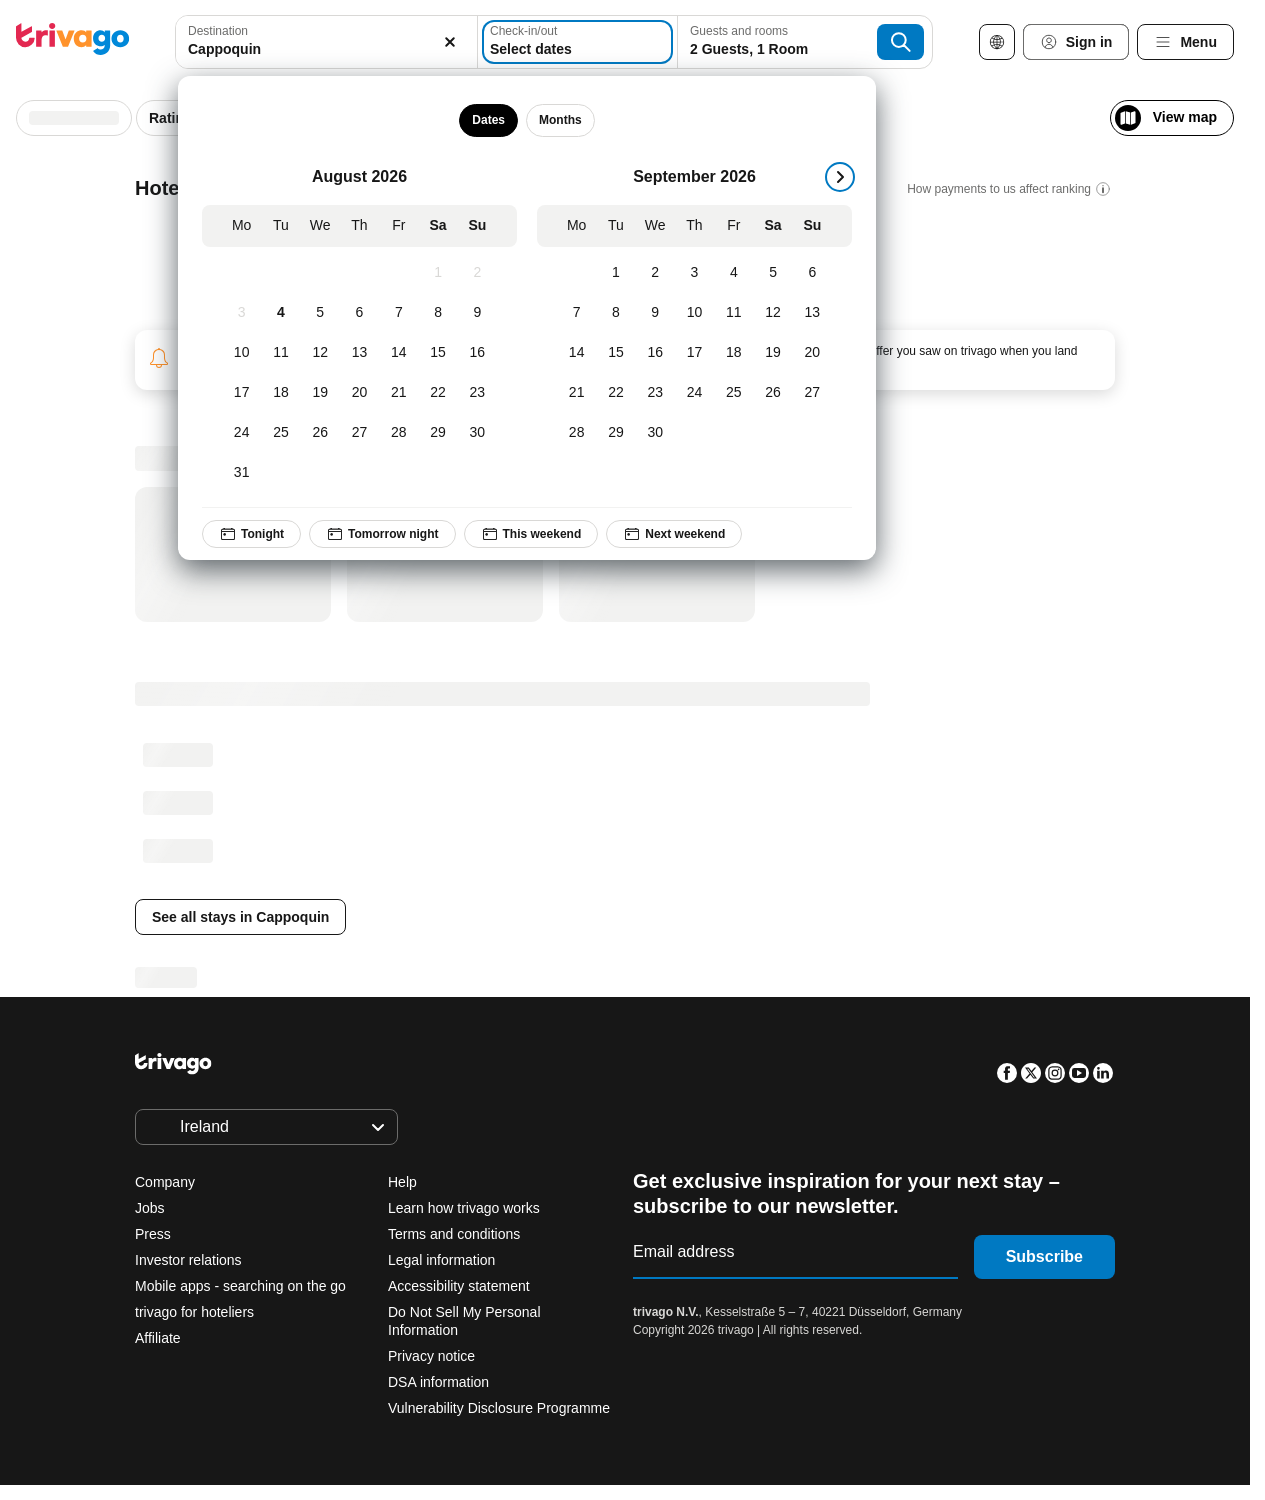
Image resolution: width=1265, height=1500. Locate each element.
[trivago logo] (73, 42)
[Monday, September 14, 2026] (576, 353)
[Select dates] (577, 42)
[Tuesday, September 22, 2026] (616, 393)
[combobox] (326, 42)
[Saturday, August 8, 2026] (438, 313)
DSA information (438, 1382)
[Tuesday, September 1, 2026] (616, 273)
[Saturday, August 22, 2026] (438, 393)
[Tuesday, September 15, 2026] (616, 353)
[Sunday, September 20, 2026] (812, 353)
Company (165, 1182)
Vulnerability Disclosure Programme (499, 1408)
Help (402, 1182)
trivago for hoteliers (194, 1312)
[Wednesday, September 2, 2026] (655, 273)
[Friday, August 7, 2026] (399, 313)
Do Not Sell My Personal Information (464, 1321)
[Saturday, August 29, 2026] (438, 433)
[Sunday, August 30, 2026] (477, 433)
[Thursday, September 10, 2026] (694, 313)
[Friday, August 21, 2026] (399, 393)
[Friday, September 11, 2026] (734, 313)
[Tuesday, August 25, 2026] (281, 433)
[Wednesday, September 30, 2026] (655, 433)
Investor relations (188, 1260)
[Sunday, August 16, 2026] (477, 353)
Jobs (150, 1208)
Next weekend (675, 534)
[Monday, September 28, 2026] (576, 433)
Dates (489, 120)
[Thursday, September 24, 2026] (694, 393)
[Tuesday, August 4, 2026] (281, 313)
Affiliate (158, 1338)
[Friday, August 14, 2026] (399, 353)
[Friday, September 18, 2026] (734, 353)
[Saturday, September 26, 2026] (773, 393)
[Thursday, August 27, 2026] (359, 433)
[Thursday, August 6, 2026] (359, 313)
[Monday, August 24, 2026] (241, 433)
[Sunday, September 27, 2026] (812, 393)
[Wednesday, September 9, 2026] (655, 313)
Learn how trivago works (464, 1208)
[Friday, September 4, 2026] (734, 273)
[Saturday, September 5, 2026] (773, 273)
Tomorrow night (382, 534)
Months (560, 120)
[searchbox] (326, 49)
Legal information (441, 1260)
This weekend (531, 534)
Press (153, 1234)
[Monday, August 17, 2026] (241, 393)
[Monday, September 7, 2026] (576, 313)
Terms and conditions (454, 1234)
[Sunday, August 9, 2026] (477, 313)
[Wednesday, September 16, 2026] (655, 353)
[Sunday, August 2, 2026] (477, 273)
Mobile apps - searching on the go (240, 1286)
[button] (326, 42)
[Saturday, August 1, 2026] (438, 273)
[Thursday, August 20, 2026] (359, 393)
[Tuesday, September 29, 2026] (616, 433)
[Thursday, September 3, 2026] (694, 273)
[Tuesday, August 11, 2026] (281, 353)
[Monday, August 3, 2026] (241, 313)
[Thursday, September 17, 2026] (694, 353)
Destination (218, 31)
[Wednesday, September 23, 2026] (655, 393)
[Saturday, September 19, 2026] (773, 353)
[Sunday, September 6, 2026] (812, 273)
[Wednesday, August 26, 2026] (320, 433)
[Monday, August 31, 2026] (241, 473)
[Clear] (451, 42)
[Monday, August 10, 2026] (241, 353)
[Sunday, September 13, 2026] (812, 313)
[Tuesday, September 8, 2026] (616, 313)
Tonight (251, 534)
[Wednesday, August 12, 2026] (320, 353)
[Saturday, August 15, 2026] (438, 353)
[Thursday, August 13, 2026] (359, 353)
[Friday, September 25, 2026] (734, 393)
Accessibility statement (459, 1286)
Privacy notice (431, 1356)
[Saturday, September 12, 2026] (773, 313)
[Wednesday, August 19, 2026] (320, 393)
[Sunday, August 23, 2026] (477, 393)
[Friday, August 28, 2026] (399, 433)
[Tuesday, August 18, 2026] (281, 393)
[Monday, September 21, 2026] (576, 393)
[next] (840, 177)
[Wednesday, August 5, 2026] (320, 313)
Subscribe (1044, 1256)
